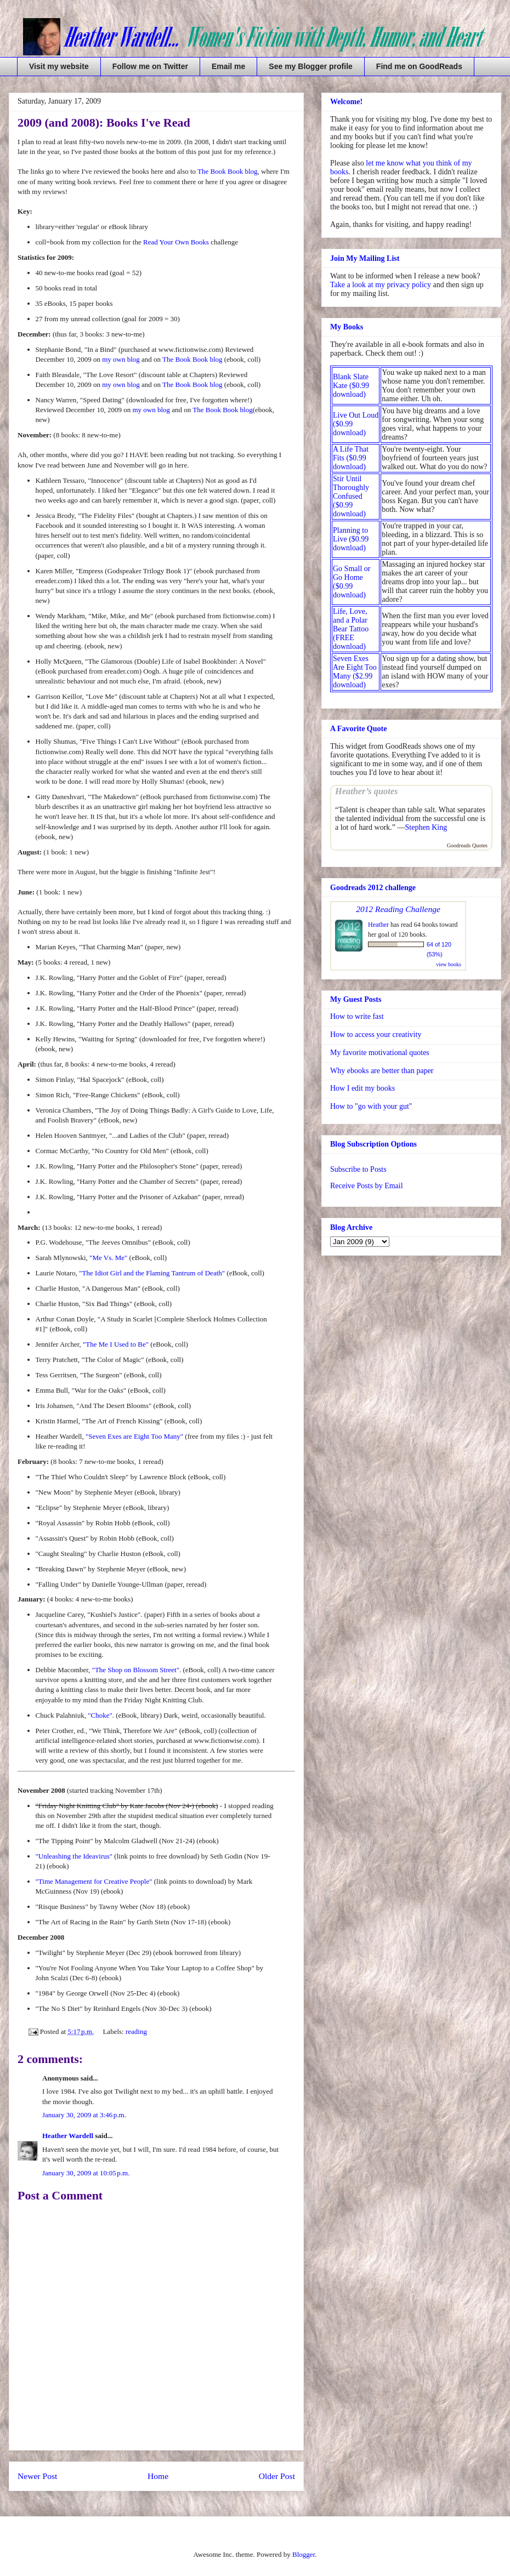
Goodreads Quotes (467, 845)
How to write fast (357, 1016)
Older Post (277, 2476)
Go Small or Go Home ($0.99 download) (351, 582)
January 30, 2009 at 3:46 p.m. (84, 2115)
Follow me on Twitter (150, 66)
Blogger (303, 2554)
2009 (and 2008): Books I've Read (104, 122)
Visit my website (59, 66)
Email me (228, 66)
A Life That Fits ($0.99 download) (351, 458)
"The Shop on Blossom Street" (135, 1670)
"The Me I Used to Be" (116, 1344)
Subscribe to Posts (358, 1169)
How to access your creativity (375, 1034)
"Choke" (100, 1715)
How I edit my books (362, 1088)
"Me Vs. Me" (108, 1257)
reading (136, 2031)
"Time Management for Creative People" (94, 1881)
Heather (378, 924)
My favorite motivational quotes (379, 1052)
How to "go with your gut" (371, 1106)
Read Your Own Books (176, 242)
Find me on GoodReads (419, 66)
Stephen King (426, 827)
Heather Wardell (67, 2136)
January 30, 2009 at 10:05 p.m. (85, 2173)
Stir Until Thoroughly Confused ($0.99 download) (351, 496)
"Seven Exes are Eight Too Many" (134, 1436)
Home (158, 2476)
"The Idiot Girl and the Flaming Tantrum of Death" (152, 1273)
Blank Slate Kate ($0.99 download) (351, 385)
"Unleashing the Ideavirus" (74, 1856)
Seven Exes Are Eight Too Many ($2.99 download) (355, 671)
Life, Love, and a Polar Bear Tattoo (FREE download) (351, 629)
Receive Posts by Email (366, 1186)
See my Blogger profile (310, 66)
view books (448, 964)
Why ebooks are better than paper (382, 1071)
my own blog (121, 359)
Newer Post (37, 2476)
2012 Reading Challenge (398, 909)
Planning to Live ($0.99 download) (351, 539)
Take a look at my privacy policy (380, 285)
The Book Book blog (227, 171)
